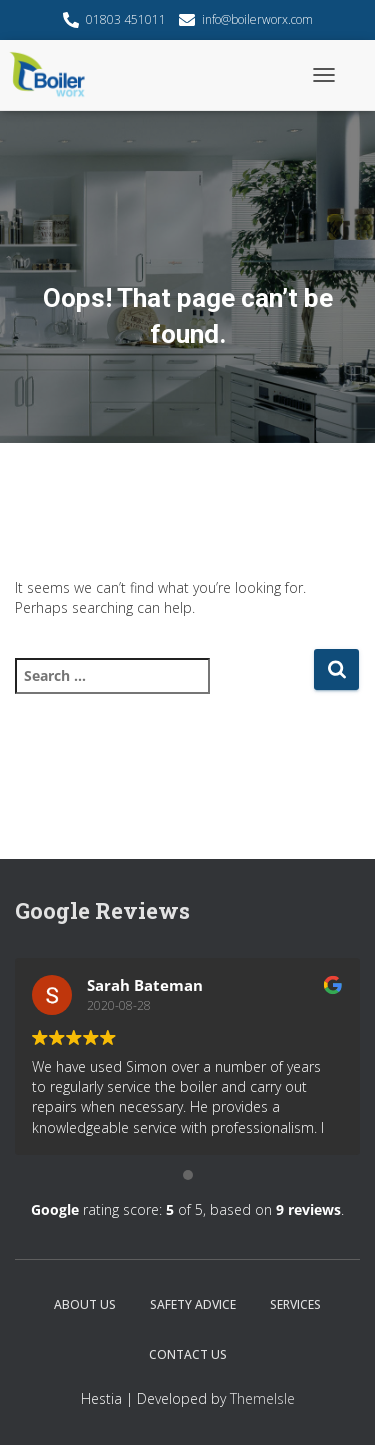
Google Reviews (102, 910)
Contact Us (188, 1354)
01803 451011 (126, 19)
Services (295, 1304)
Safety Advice (193, 1304)
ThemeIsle (262, 1398)
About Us (85, 1304)
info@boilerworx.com (257, 19)
